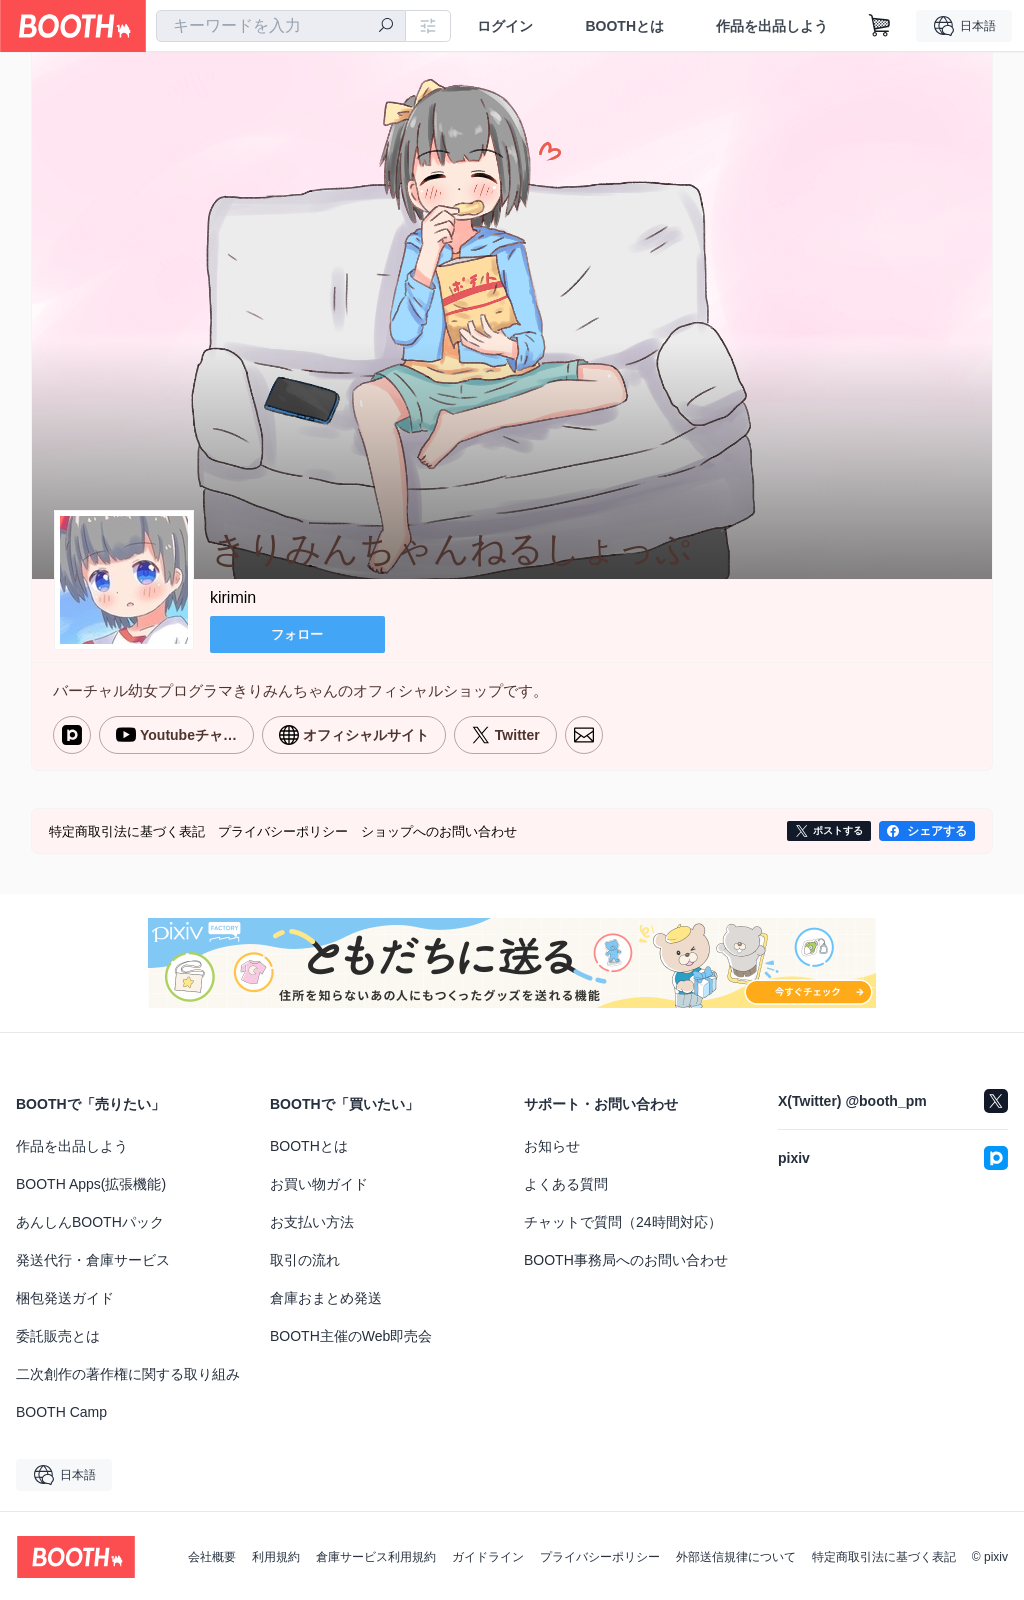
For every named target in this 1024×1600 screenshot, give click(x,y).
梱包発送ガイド (65, 1296)
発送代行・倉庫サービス (93, 1258)
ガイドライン (488, 1555)
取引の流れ (305, 1258)
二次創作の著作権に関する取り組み (128, 1372)
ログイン (505, 26)
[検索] (386, 27)
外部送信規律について (736, 1555)
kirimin (233, 598)
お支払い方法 (312, 1220)
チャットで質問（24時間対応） (623, 1220)
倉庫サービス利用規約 (376, 1555)
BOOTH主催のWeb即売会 (351, 1334)
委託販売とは (58, 1334)
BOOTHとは (624, 26)
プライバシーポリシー (600, 1555)
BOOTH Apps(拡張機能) (91, 1182)
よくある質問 (566, 1182)
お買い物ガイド (319, 1182)
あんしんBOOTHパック (90, 1220)
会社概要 (212, 1555)
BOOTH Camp (61, 1410)
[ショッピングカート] (880, 26)
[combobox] (281, 26)
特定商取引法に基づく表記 (884, 1555)
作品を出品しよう (772, 26)
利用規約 (276, 1555)
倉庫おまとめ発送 (326, 1296)
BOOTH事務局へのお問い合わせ (626, 1258)
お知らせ (552, 1144)
